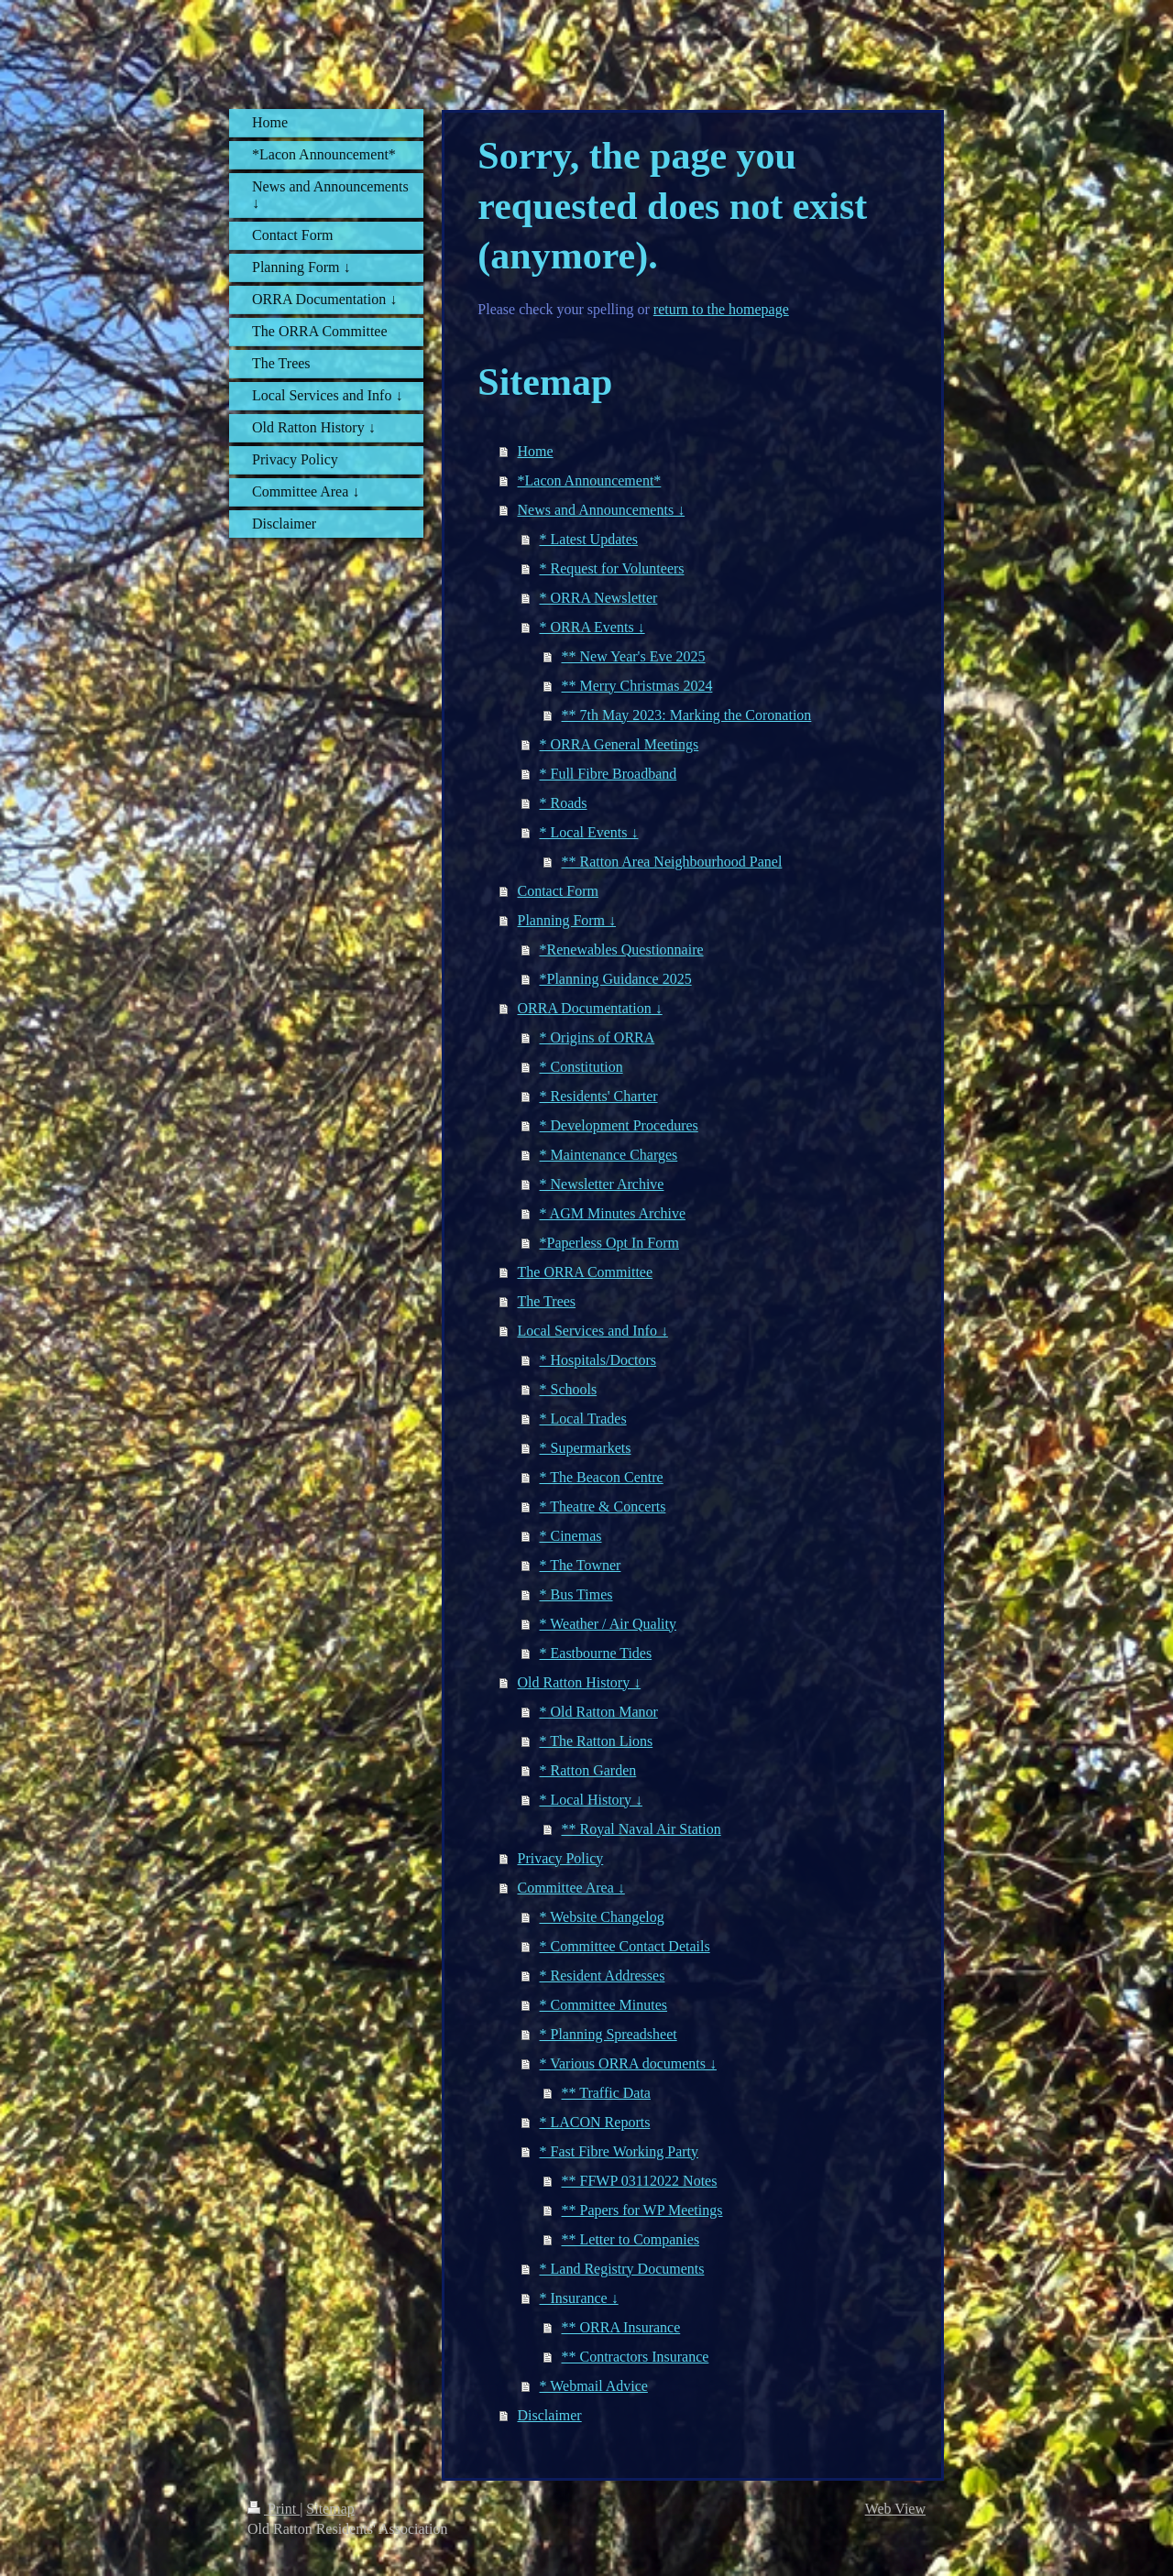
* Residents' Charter (599, 1096)
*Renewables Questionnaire (622, 949)
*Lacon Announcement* (590, 480)
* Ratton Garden (588, 1770)
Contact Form (558, 891)
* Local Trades (583, 1418)
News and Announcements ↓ (601, 510)
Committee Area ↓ (571, 1887)
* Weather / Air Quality (608, 1624)
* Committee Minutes (604, 2005)
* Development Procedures (619, 1125)
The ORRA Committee (585, 1272)
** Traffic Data (606, 2093)
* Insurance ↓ (579, 2298)
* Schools (568, 1389)
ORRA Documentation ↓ (590, 1008)
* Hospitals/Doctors (598, 1360)
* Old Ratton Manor (599, 1711)
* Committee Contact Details (625, 1946)
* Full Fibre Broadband (608, 773)
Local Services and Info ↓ (593, 1330)
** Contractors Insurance (635, 2356)
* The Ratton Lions (596, 1741)
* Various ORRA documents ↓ (628, 2063)
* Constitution (581, 1067)
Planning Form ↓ (567, 920)
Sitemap (330, 2508)
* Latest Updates (589, 539)
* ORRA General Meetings (619, 744)
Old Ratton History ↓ (579, 1682)
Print (273, 2508)
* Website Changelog (602, 1917)
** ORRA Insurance (621, 2327)
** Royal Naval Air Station (641, 1829)
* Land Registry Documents (622, 2268)
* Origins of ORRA (597, 1037)
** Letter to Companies (631, 2239)
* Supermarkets (585, 1448)
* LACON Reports (595, 2122)
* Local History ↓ (591, 1799)
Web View (895, 2508)
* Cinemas (571, 1536)
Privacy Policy (561, 1858)
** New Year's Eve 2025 (634, 656)
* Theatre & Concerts (603, 1506)
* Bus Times (576, 1594)
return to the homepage (721, 309)
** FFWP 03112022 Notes (640, 2181)
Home (536, 451)
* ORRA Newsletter (599, 598)
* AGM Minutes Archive (613, 1213)
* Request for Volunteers (612, 568)
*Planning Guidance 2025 (616, 979)
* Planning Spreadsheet (608, 2034)
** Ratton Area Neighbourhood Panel (672, 861)
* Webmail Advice (594, 2386)
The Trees (547, 1301)
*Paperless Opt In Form (609, 1242)
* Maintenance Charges (609, 1154)
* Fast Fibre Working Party (619, 2151)
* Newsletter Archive (602, 1184)
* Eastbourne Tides (596, 1653)
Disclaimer (550, 2415)
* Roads (563, 803)
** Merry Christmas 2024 (637, 685)
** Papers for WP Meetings (642, 2210)
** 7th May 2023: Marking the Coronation (687, 715)
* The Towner (580, 1565)
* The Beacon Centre (601, 1477)
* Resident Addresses (602, 1975)
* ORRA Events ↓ (592, 627)
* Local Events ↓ (589, 832)
